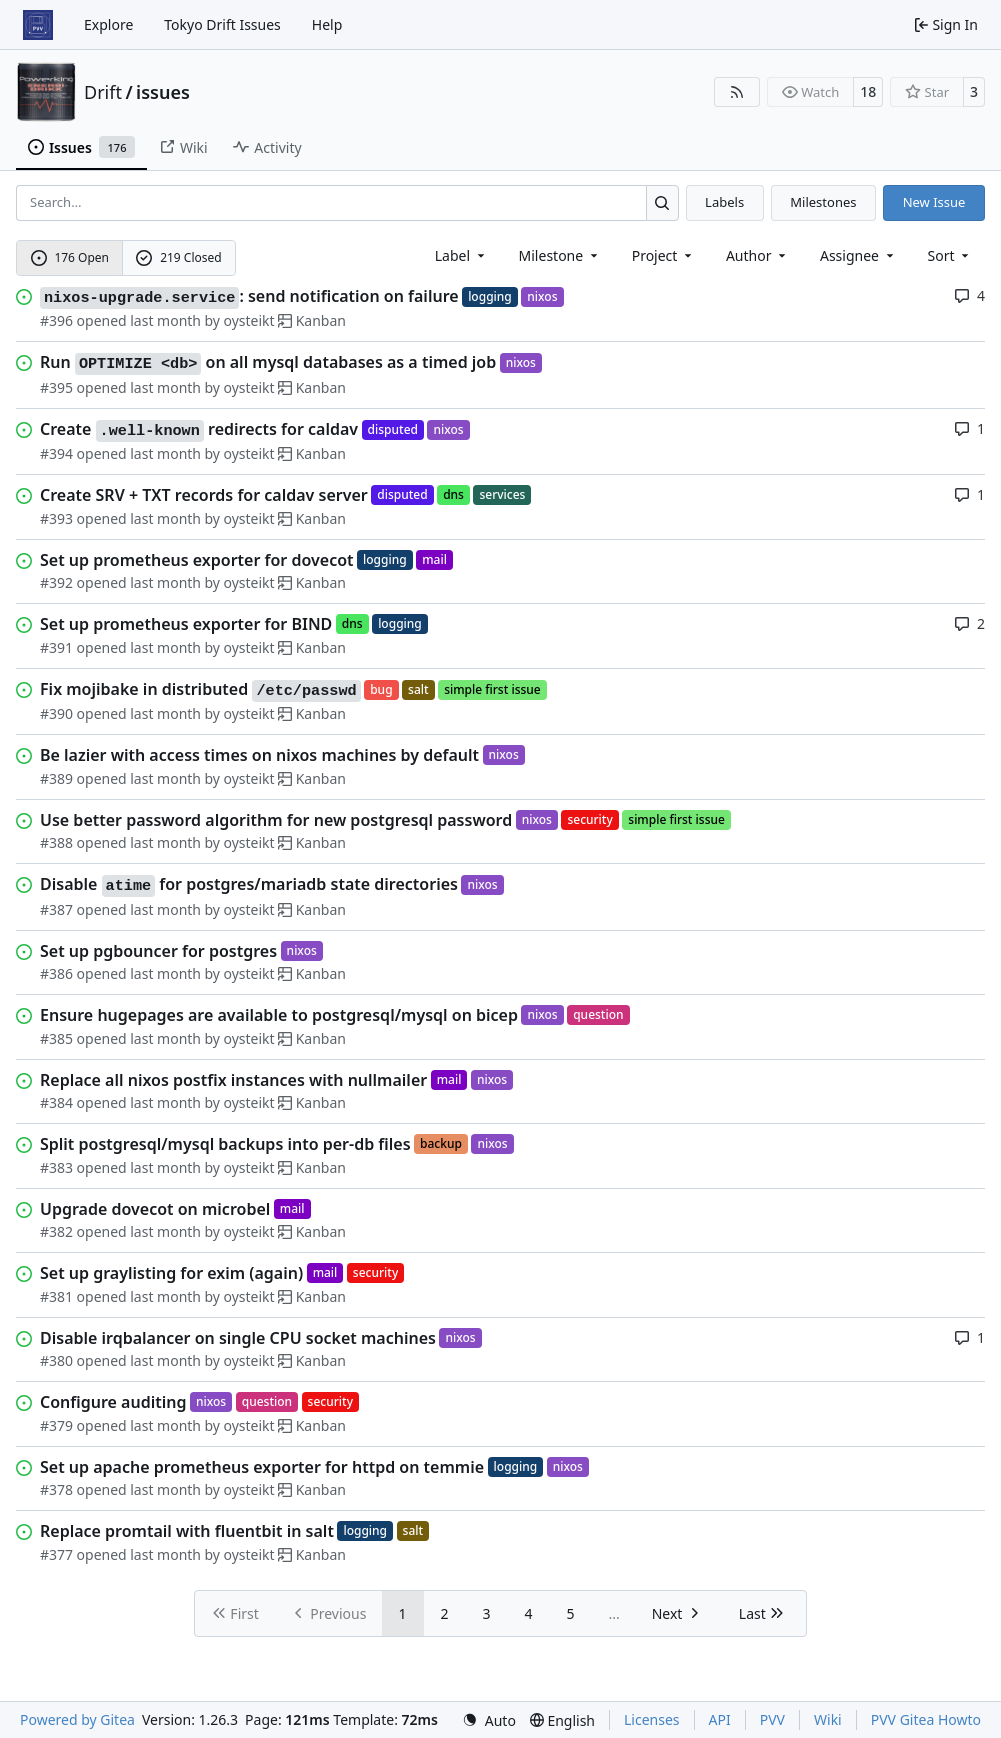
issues (163, 92)
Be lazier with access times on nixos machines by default (259, 755)
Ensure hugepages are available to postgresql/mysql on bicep (279, 1015)
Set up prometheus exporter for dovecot (197, 560)
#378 (56, 1489)
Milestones (823, 202)
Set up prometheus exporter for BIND (186, 624)
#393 (56, 518)
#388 (56, 842)
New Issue (934, 202)
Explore (108, 24)
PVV (772, 1719)
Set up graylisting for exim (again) (171, 1273)
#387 (56, 909)
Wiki (828, 1719)
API (720, 1719)
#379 (56, 1425)
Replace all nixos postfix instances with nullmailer (233, 1080)
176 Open (70, 257)
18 (868, 91)
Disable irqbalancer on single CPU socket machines (238, 1338)
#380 (56, 1360)
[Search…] (662, 202)
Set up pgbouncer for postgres (158, 951)
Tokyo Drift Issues (222, 24)
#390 (56, 713)
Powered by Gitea (77, 1719)
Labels (724, 202)
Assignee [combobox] (858, 255)
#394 (56, 453)
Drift (103, 92)
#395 (56, 387)
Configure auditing (113, 1402)
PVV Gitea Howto (926, 1719)
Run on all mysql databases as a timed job (268, 363)
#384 (56, 1102)
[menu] (950, 255)
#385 (56, 1038)
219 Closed (178, 257)
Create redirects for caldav (199, 430)
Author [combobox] (757, 255)
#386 (56, 973)
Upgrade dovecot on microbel (155, 1209)
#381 (56, 1296)
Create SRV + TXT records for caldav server (204, 495)
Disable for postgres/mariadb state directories (249, 885)
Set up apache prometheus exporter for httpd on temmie (262, 1467)
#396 (56, 320)
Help (327, 24)
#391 (56, 647)
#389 (56, 778)
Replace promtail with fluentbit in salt (187, 1531)
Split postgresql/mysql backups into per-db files (225, 1144)
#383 (56, 1167)
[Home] (38, 25)
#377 (56, 1554)
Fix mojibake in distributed (200, 690)
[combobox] (461, 255)
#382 (56, 1231)
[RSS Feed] (737, 92)
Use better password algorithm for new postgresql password (276, 820)
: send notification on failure (249, 297)
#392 (56, 582)
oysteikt (249, 320)
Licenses (652, 1719)
